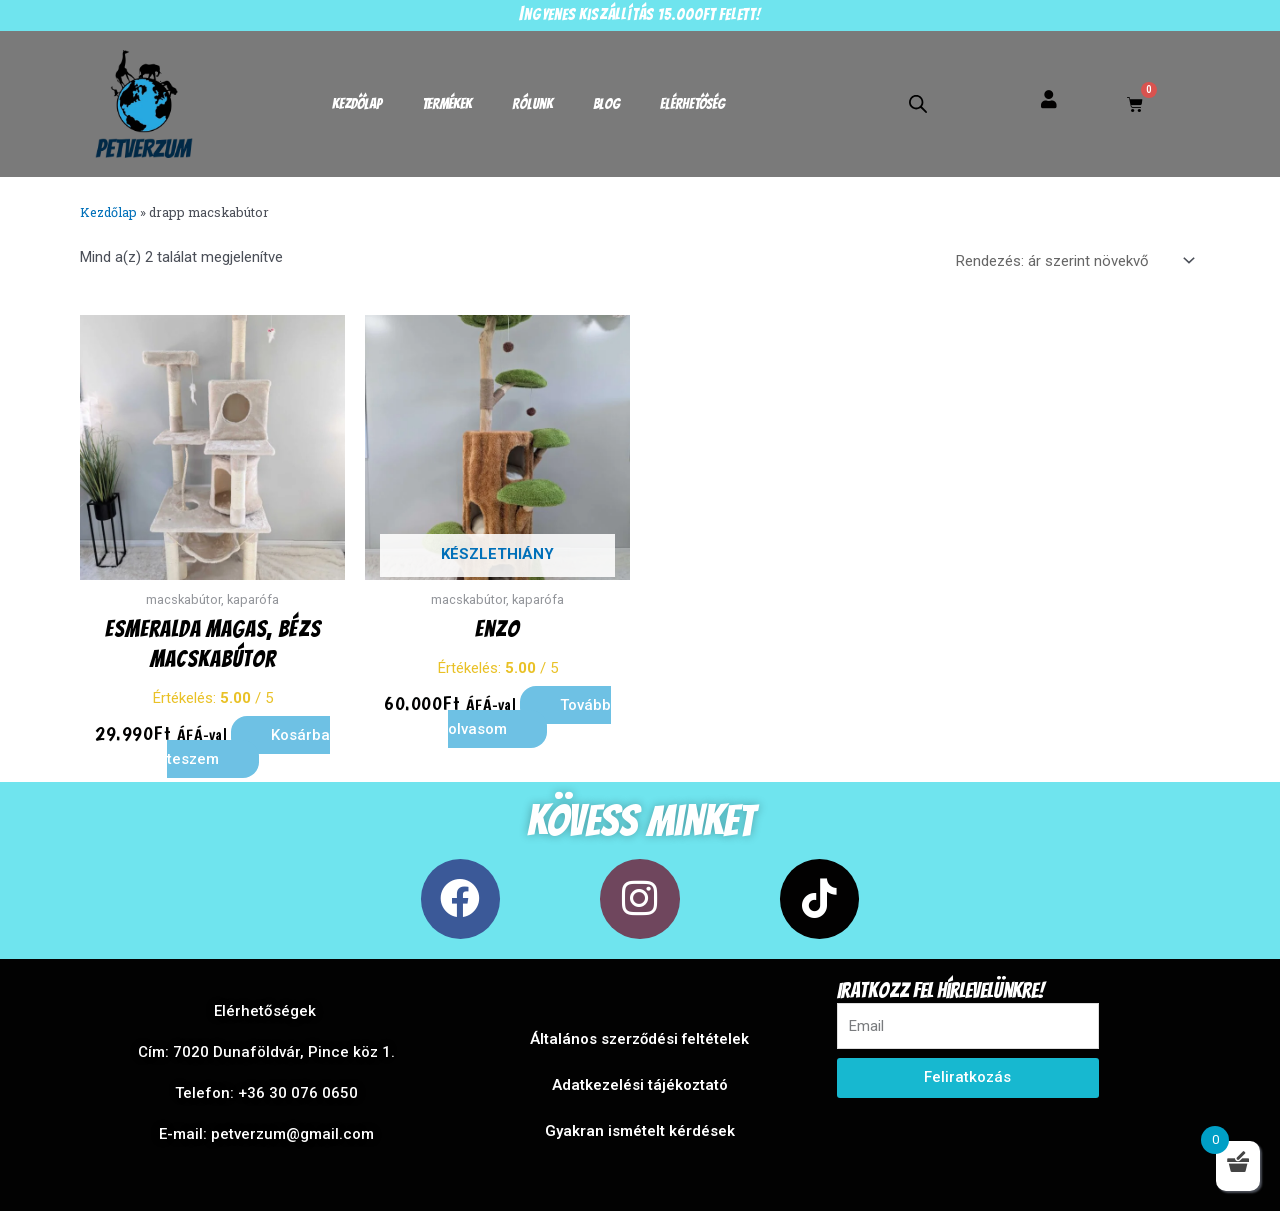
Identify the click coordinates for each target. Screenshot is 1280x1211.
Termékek (447, 104)
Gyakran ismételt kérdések (640, 1131)
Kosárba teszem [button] (249, 747)
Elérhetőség (692, 104)
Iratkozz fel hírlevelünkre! (940, 990)
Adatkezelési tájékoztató (640, 1085)
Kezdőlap (357, 104)
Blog (606, 104)
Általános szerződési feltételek (639, 1039)
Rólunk (532, 104)
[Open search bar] (918, 104)
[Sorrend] (1072, 261)
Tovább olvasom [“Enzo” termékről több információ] (529, 717)
